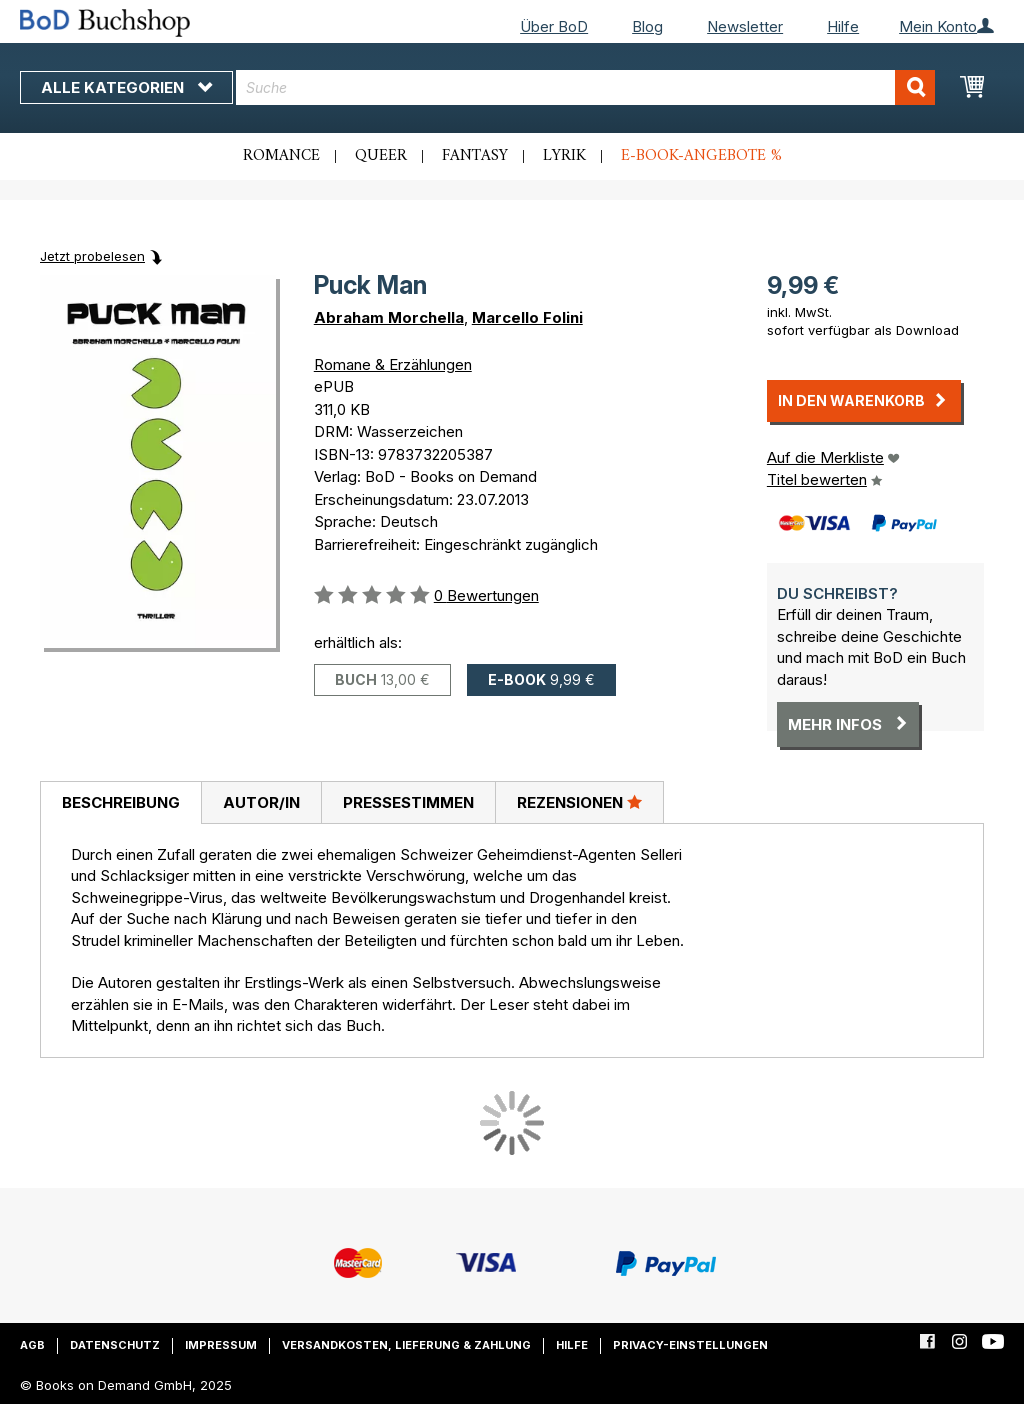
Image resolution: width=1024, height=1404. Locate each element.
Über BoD (554, 26)
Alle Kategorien (126, 87)
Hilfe (843, 26)
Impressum (221, 1345)
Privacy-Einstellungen (690, 1345)
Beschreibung (121, 802)
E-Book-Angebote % (701, 156)
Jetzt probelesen (92, 256)
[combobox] (585, 87)
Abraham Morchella (389, 317)
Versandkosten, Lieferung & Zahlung (406, 1345)
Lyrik (564, 156)
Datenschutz (115, 1345)
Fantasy (475, 156)
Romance (281, 156)
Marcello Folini (527, 317)
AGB (32, 1345)
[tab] (120, 803)
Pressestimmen (408, 802)
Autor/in (261, 802)
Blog (647, 26)
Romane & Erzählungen (393, 364)
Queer (381, 156)
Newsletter (745, 26)
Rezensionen (579, 802)
